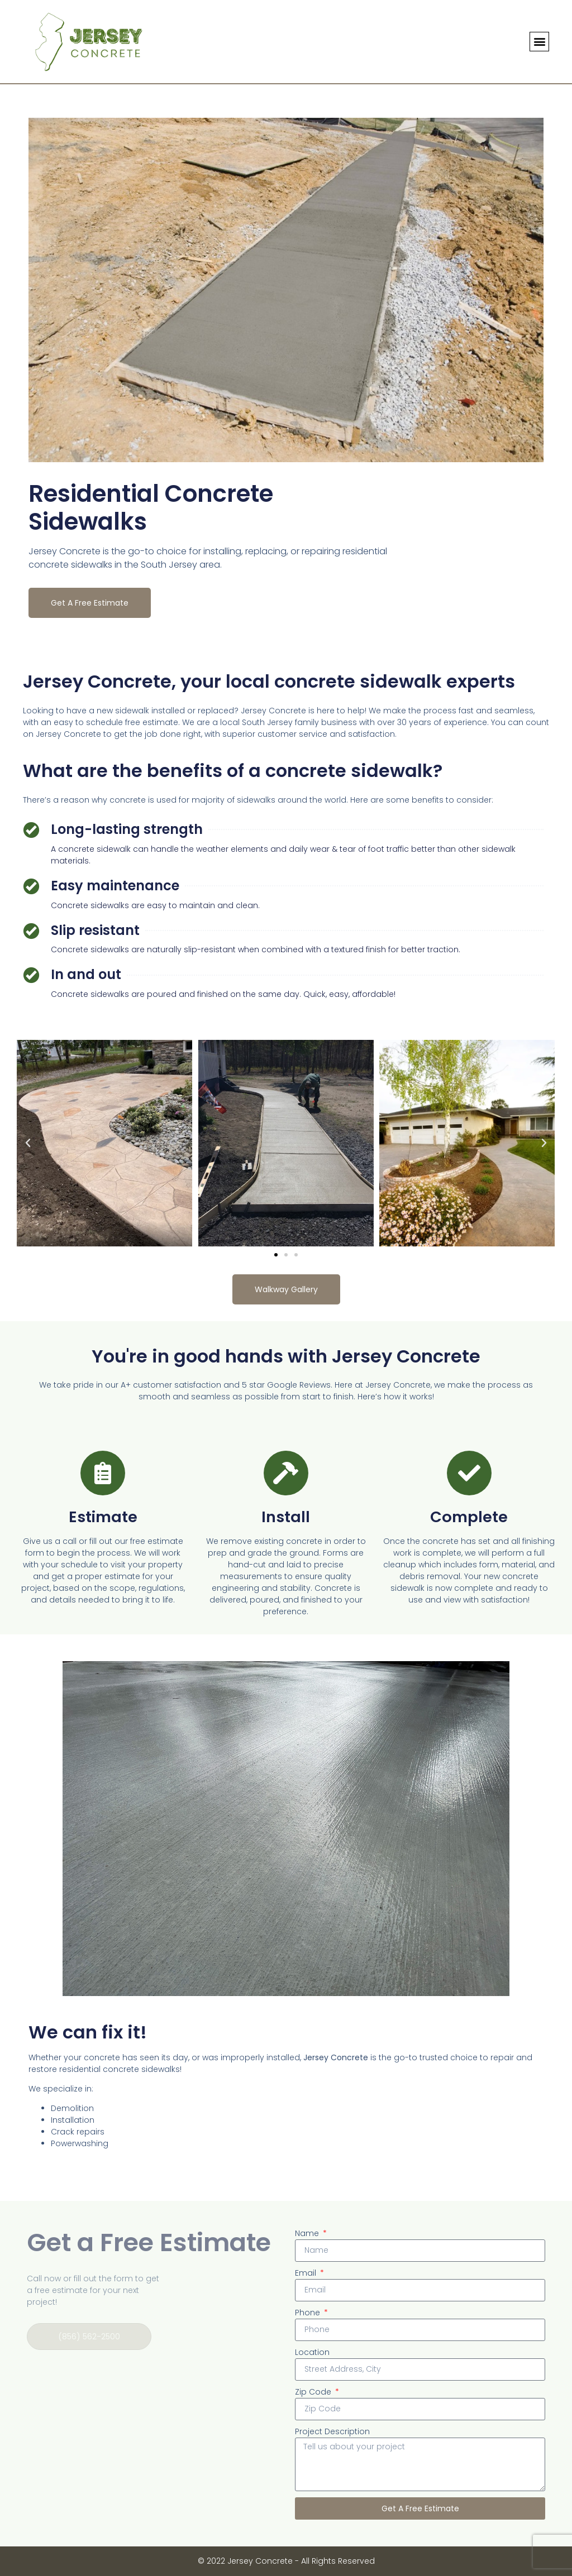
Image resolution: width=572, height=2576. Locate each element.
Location (312, 2352)
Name (308, 2233)
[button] (539, 41)
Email (306, 2272)
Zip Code (314, 2391)
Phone (308, 2312)
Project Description (332, 2431)
